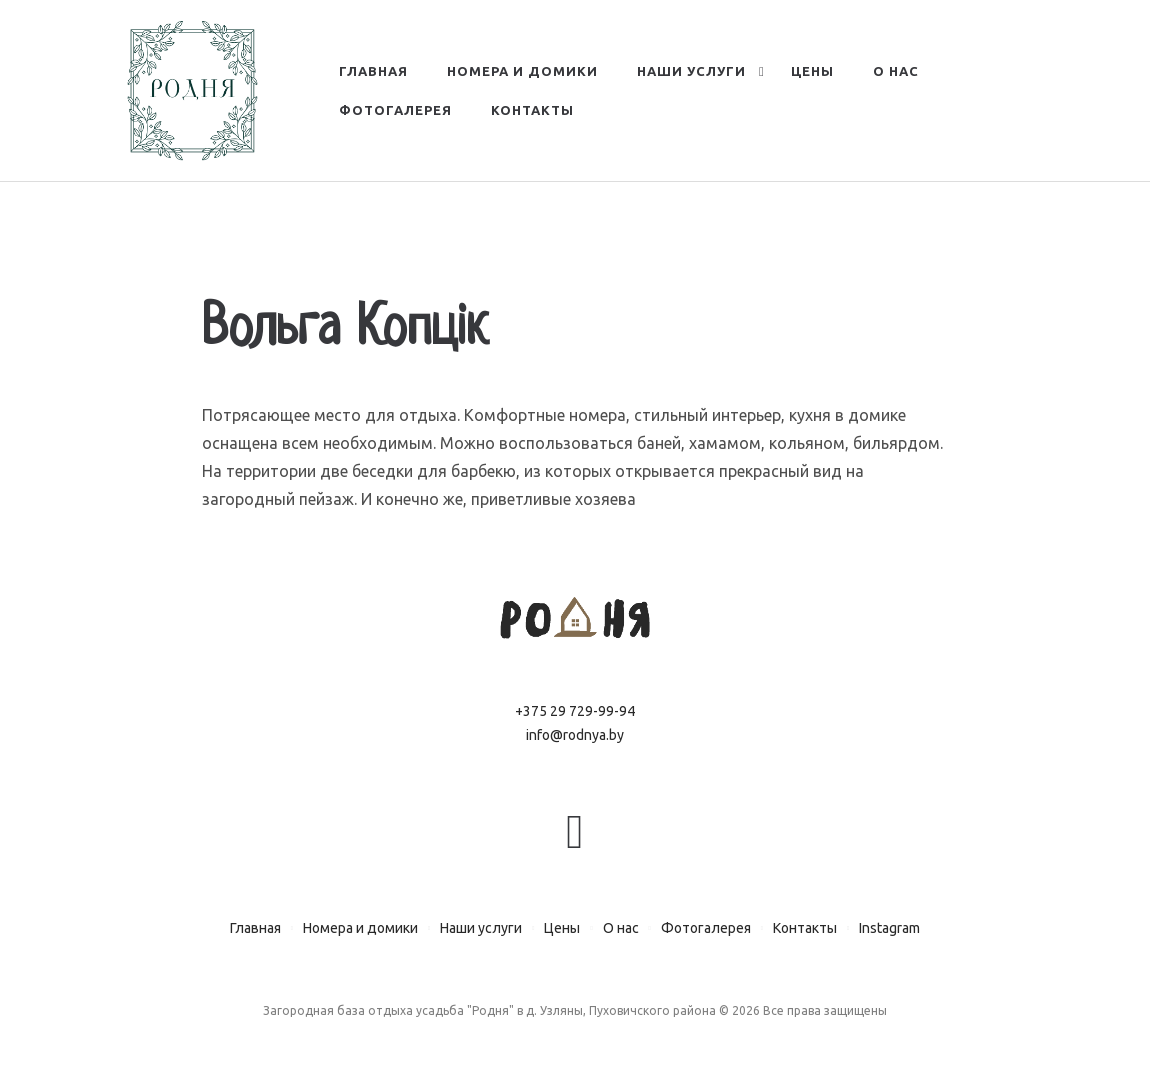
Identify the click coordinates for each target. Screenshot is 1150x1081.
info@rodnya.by (575, 735)
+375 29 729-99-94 (575, 711)
